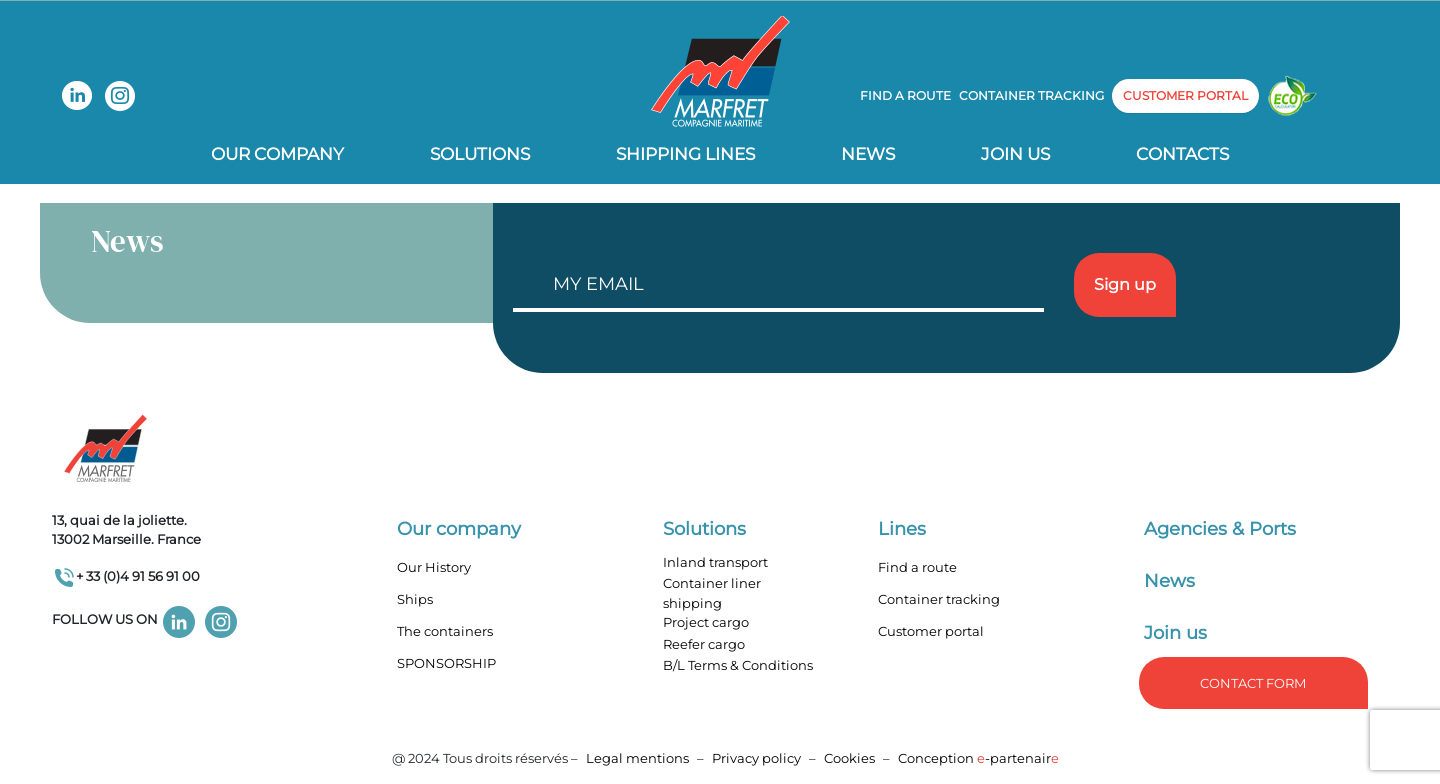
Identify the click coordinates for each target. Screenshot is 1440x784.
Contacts (1182, 154)
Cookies (849, 758)
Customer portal (931, 631)
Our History (434, 567)
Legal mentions (637, 758)
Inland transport (715, 562)
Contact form (1253, 683)
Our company (277, 154)
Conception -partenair (978, 758)
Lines (902, 529)
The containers (445, 631)
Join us (1015, 154)
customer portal (1185, 95)
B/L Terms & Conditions (738, 665)
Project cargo (706, 622)
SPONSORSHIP (446, 663)
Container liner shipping (712, 593)
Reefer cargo (704, 644)
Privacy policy (758, 758)
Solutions (480, 154)
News (868, 154)
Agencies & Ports (1220, 529)
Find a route (905, 95)
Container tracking (1031, 95)
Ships (415, 599)
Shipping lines (685, 154)
